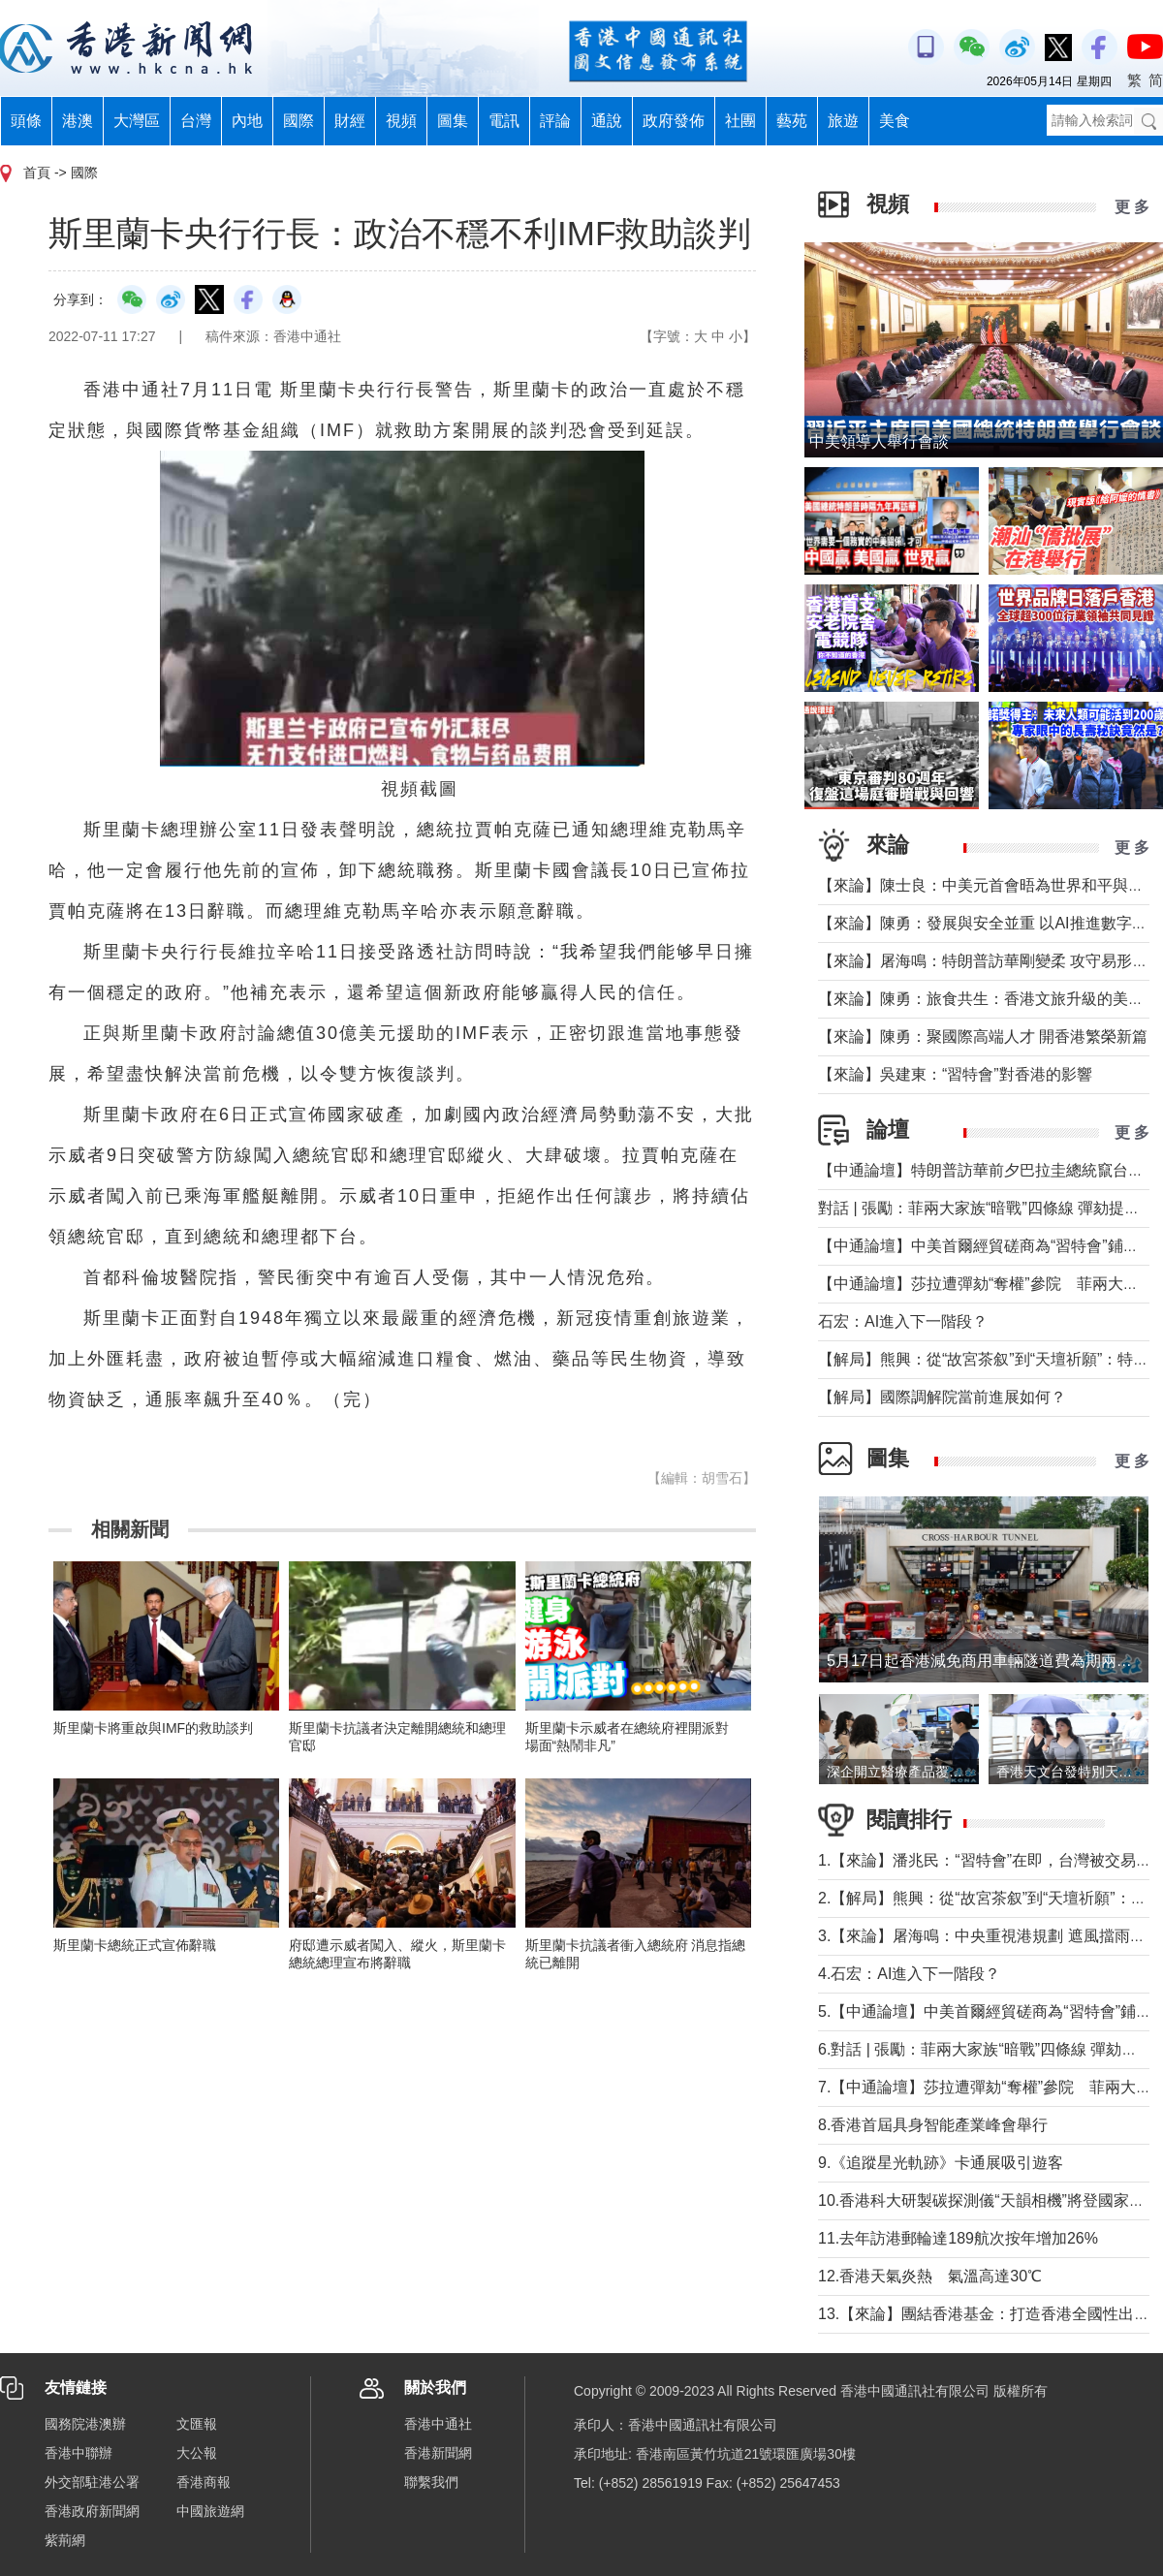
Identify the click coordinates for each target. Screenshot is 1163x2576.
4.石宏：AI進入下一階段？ (909, 1973)
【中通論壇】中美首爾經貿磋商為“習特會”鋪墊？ (986, 1246)
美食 (894, 120)
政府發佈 (674, 120)
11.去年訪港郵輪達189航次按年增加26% (958, 2238)
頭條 (26, 120)
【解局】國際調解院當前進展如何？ (942, 1397)
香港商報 (203, 2482)
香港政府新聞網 (92, 2511)
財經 (349, 120)
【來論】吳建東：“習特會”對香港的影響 (955, 1074)
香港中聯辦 (78, 2453)
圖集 (452, 120)
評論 (555, 120)
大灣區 (136, 120)
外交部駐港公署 (92, 2482)
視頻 (401, 120)
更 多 (1132, 207)
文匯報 (196, 2424)
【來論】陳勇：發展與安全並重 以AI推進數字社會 (990, 923)
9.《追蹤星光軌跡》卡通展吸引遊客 (940, 2162)
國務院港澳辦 (85, 2424)
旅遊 (843, 120)
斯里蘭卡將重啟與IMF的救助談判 (153, 1728)
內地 (247, 120)
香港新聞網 (438, 2453)
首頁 (36, 172)
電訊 (503, 120)
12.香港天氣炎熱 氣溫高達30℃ (930, 2276)
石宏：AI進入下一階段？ (903, 1321)
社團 (740, 120)
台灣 (195, 120)
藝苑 (791, 120)
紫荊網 (65, 2540)
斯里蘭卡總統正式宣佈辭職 (134, 1945)
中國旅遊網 (210, 2511)
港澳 (77, 120)
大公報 (196, 2453)
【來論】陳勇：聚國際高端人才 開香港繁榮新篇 (982, 1036)
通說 (606, 120)
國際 (298, 120)
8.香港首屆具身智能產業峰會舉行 (933, 2125)
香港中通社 (438, 2424)
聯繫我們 (431, 2482)
